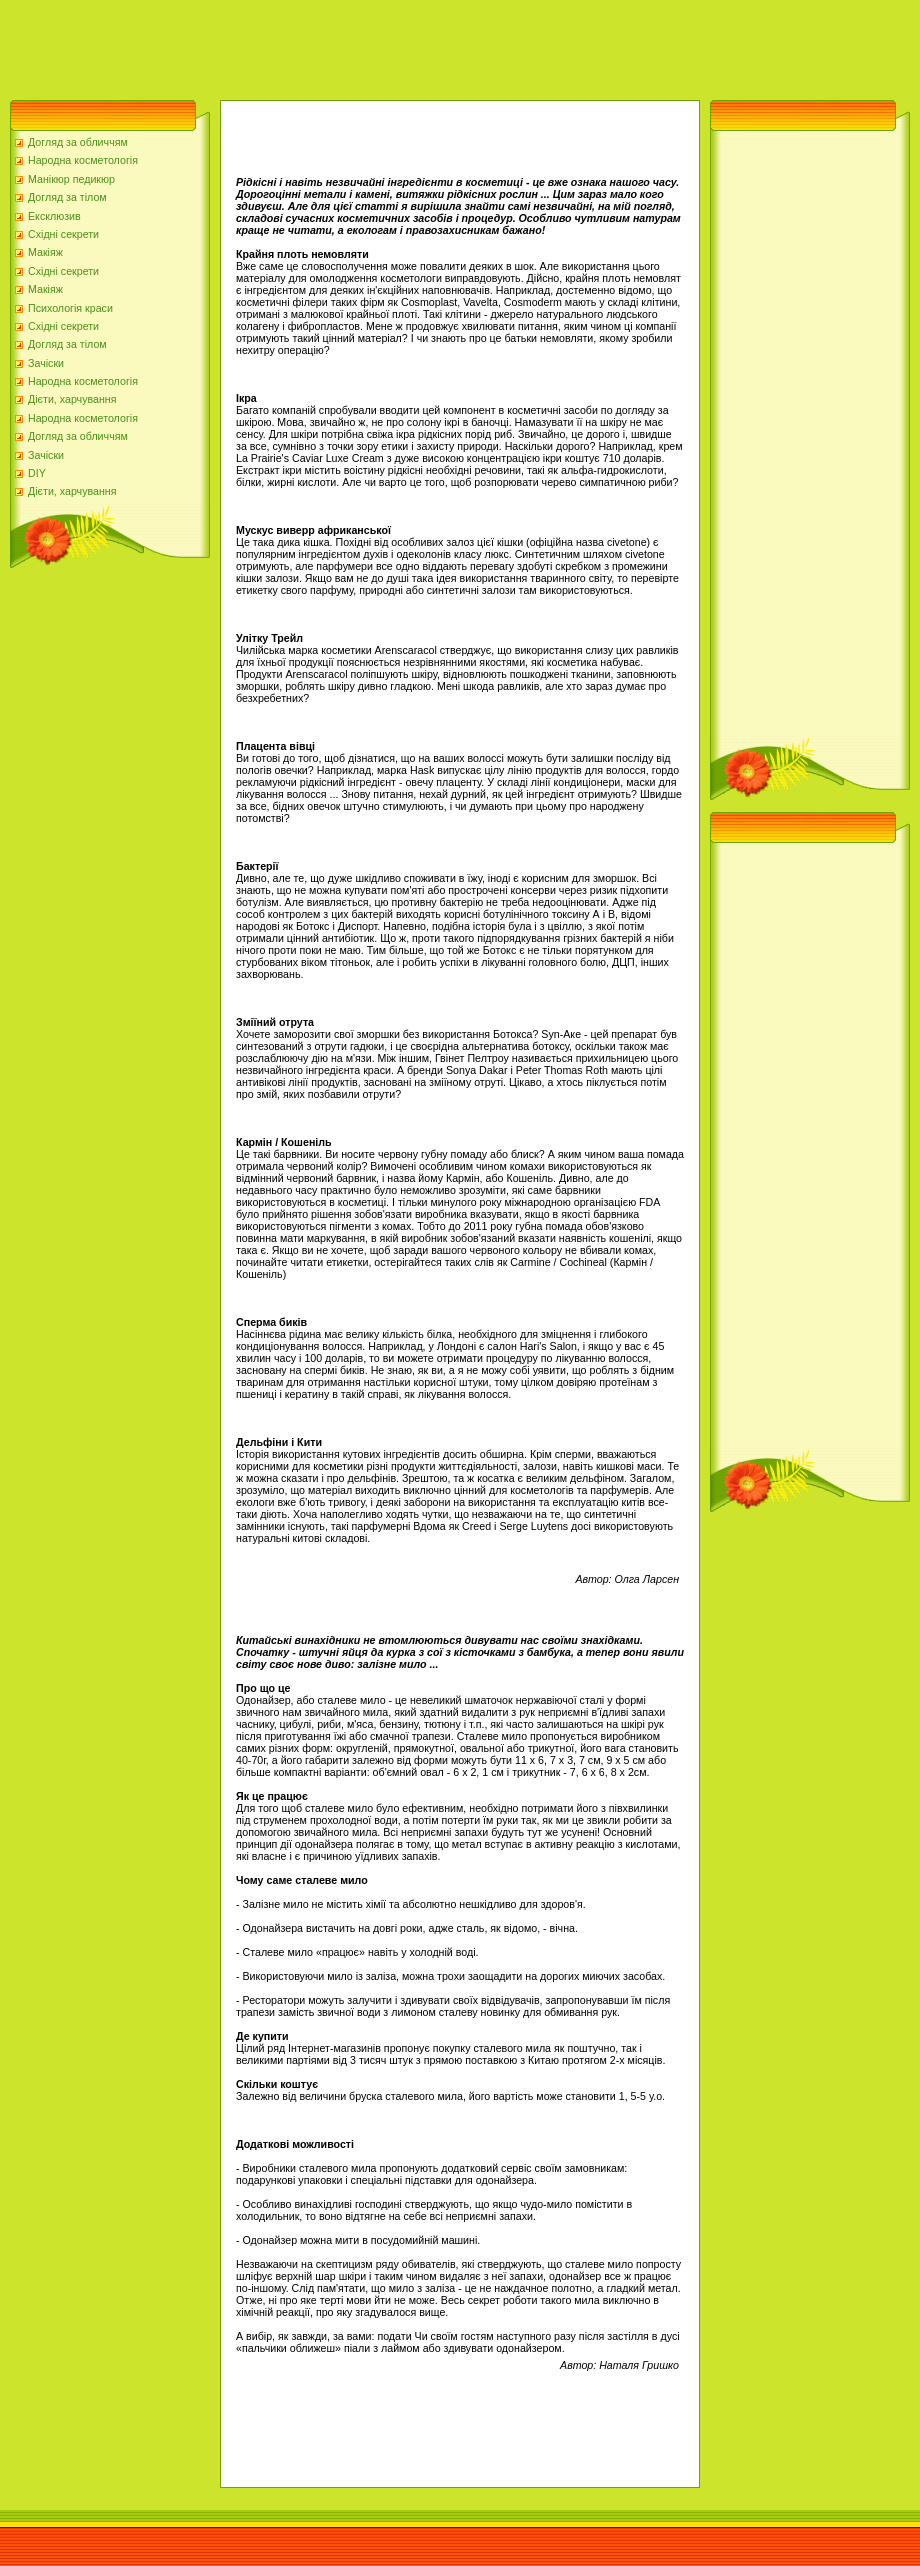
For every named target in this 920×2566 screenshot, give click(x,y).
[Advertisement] (364, 45)
